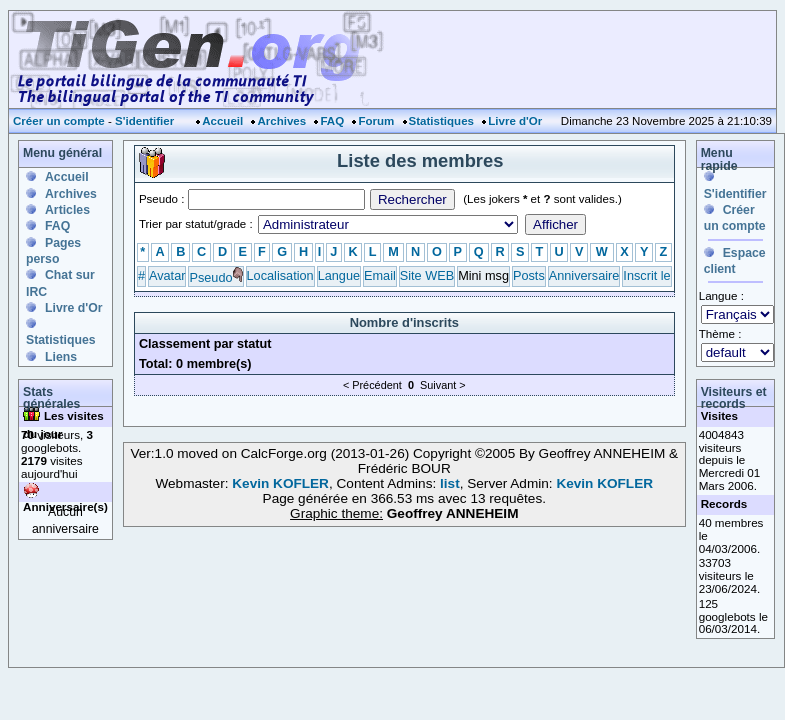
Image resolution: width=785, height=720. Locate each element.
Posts (529, 275)
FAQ (332, 121)
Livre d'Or (515, 121)
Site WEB (427, 275)
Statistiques (441, 121)
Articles (67, 210)
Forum (376, 121)
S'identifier (144, 121)
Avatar (167, 275)
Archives (281, 121)
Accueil (222, 121)
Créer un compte (59, 121)
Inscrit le (646, 275)
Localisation (280, 275)
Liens (61, 357)
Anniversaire (584, 275)
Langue (339, 275)
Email (380, 275)
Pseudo (210, 277)
